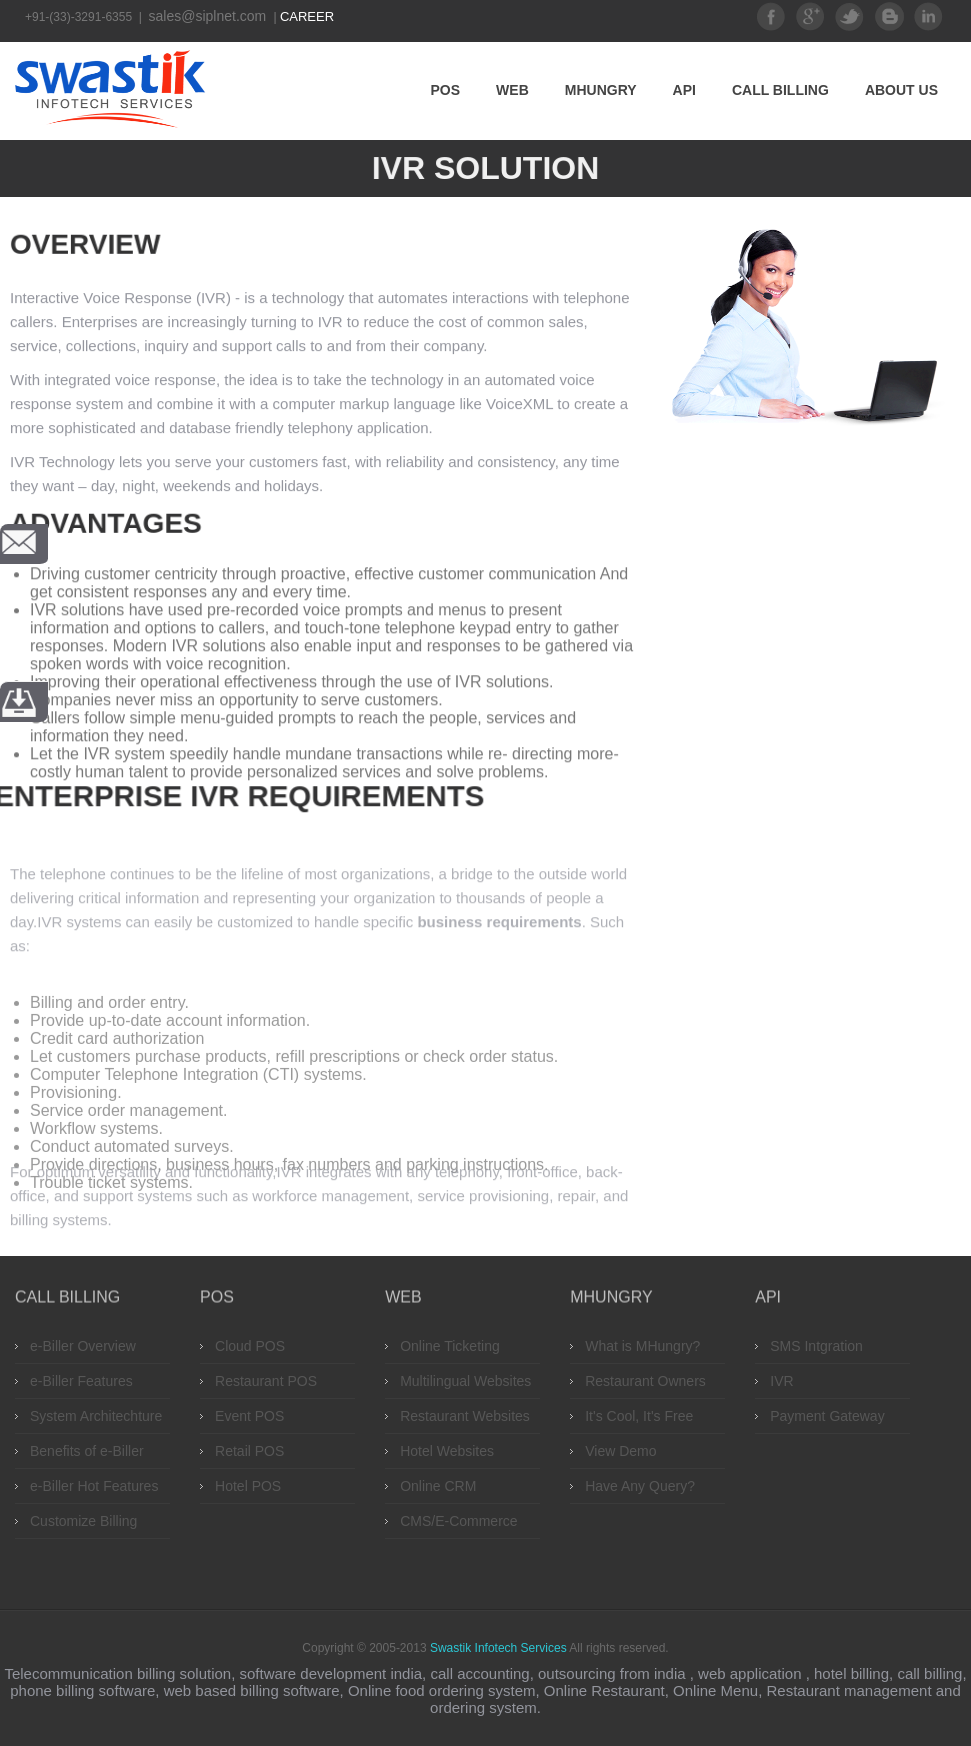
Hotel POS (248, 1486)
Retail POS (249, 1451)
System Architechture (96, 1416)
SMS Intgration (816, 1346)
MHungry (601, 90)
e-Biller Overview (83, 1346)
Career (307, 16)
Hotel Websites (447, 1451)
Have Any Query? (640, 1486)
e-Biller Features (81, 1381)
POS (446, 90)
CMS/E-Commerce (458, 1521)
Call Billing (780, 90)
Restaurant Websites (465, 1416)
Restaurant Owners (645, 1381)
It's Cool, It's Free (639, 1416)
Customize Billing (83, 1521)
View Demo (620, 1451)
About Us (901, 90)
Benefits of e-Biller (87, 1451)
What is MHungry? (642, 1346)
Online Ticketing (450, 1346)
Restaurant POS (266, 1381)
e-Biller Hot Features (94, 1486)
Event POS (249, 1416)
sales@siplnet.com (210, 16)
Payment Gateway (827, 1416)
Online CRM (438, 1486)
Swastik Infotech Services (498, 1648)
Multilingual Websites (465, 1381)
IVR (781, 1381)
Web (512, 90)
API (684, 90)
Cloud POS (250, 1346)
